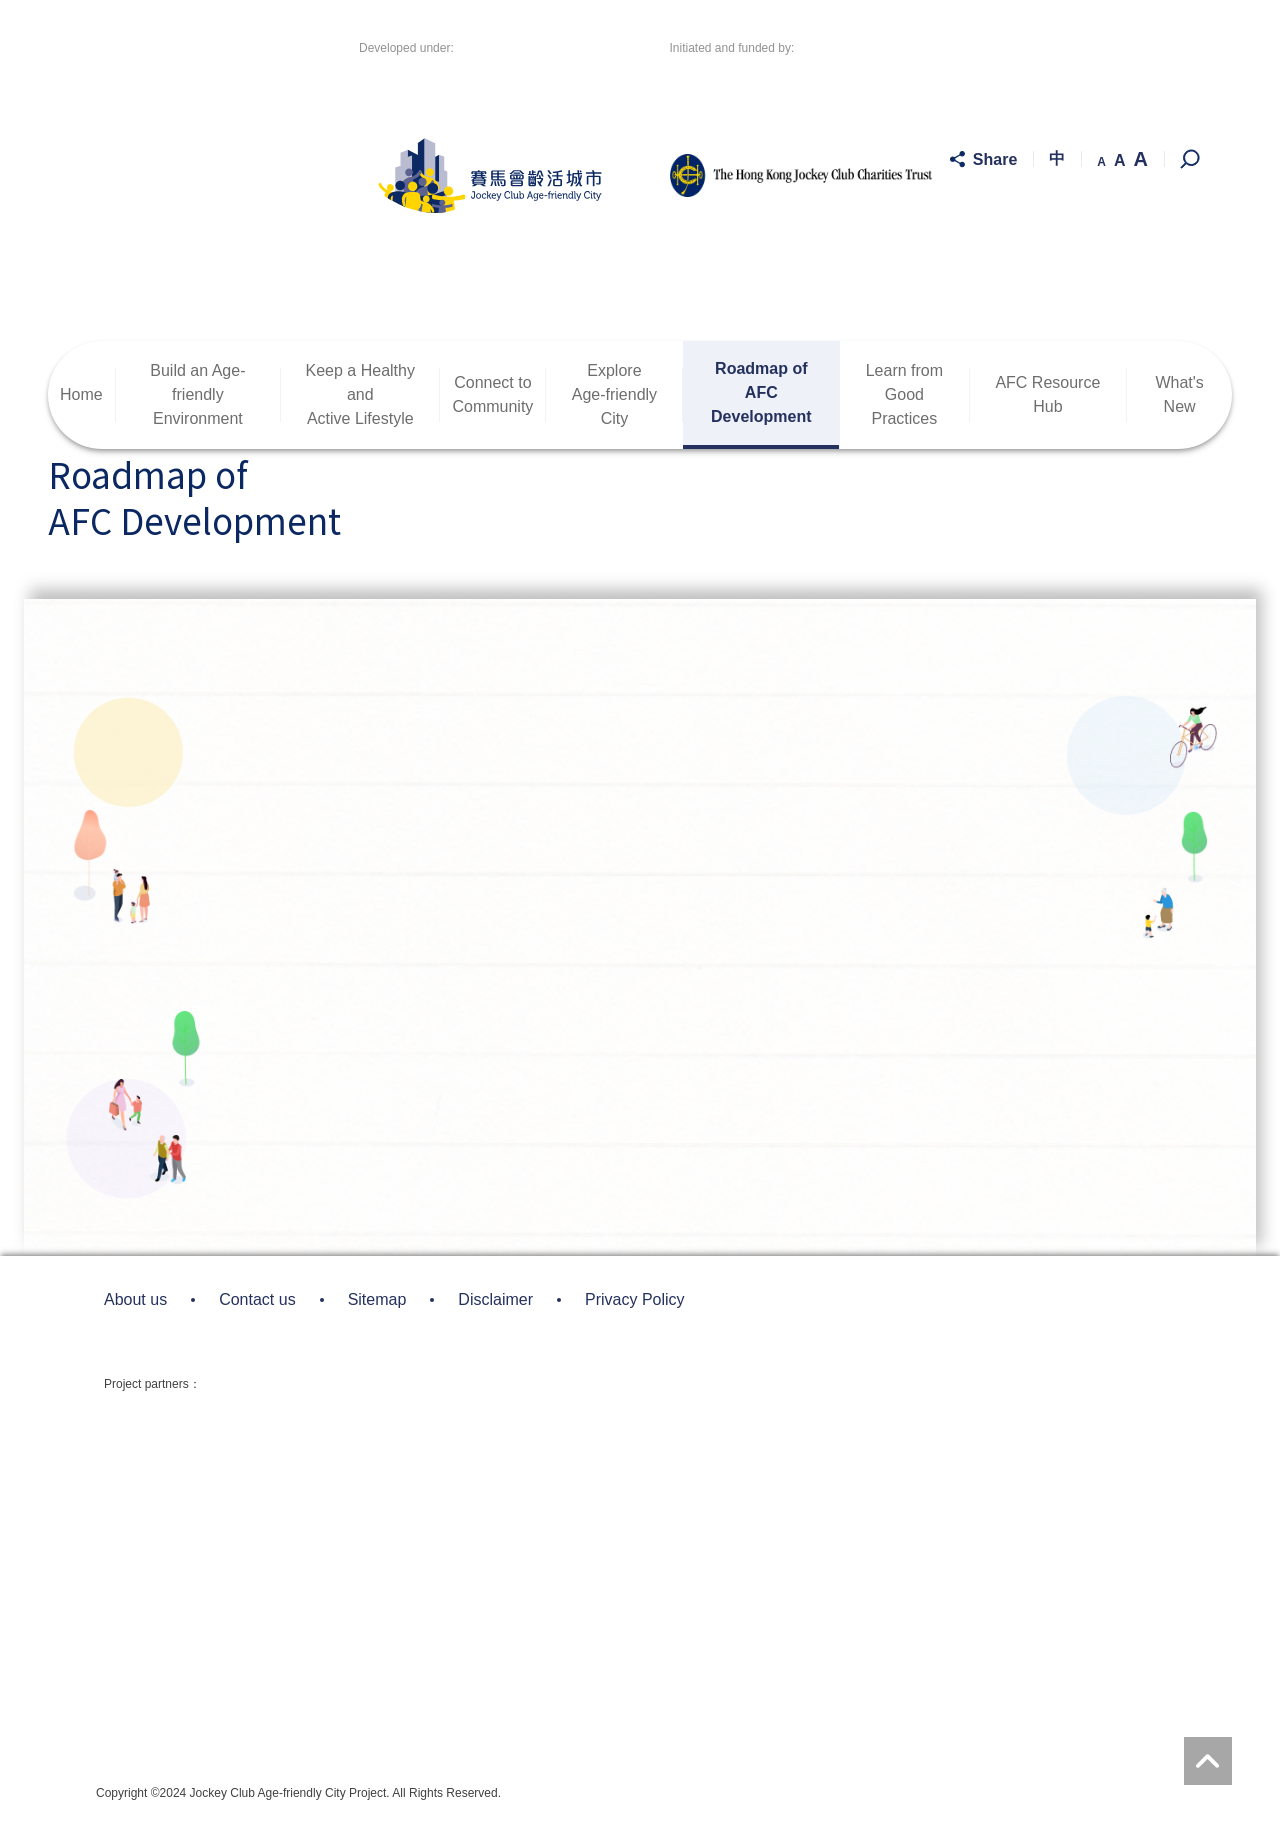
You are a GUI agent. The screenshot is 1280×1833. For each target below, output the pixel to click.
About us (135, 1299)
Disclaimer (495, 1299)
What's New (1179, 394)
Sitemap (377, 1299)
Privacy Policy (635, 1299)
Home (81, 394)
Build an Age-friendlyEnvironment (197, 394)
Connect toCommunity (492, 394)
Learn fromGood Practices (904, 394)
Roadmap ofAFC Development (761, 392)
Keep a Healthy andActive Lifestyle (360, 394)
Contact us (257, 1299)
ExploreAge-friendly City (614, 394)
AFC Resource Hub (1047, 394)
